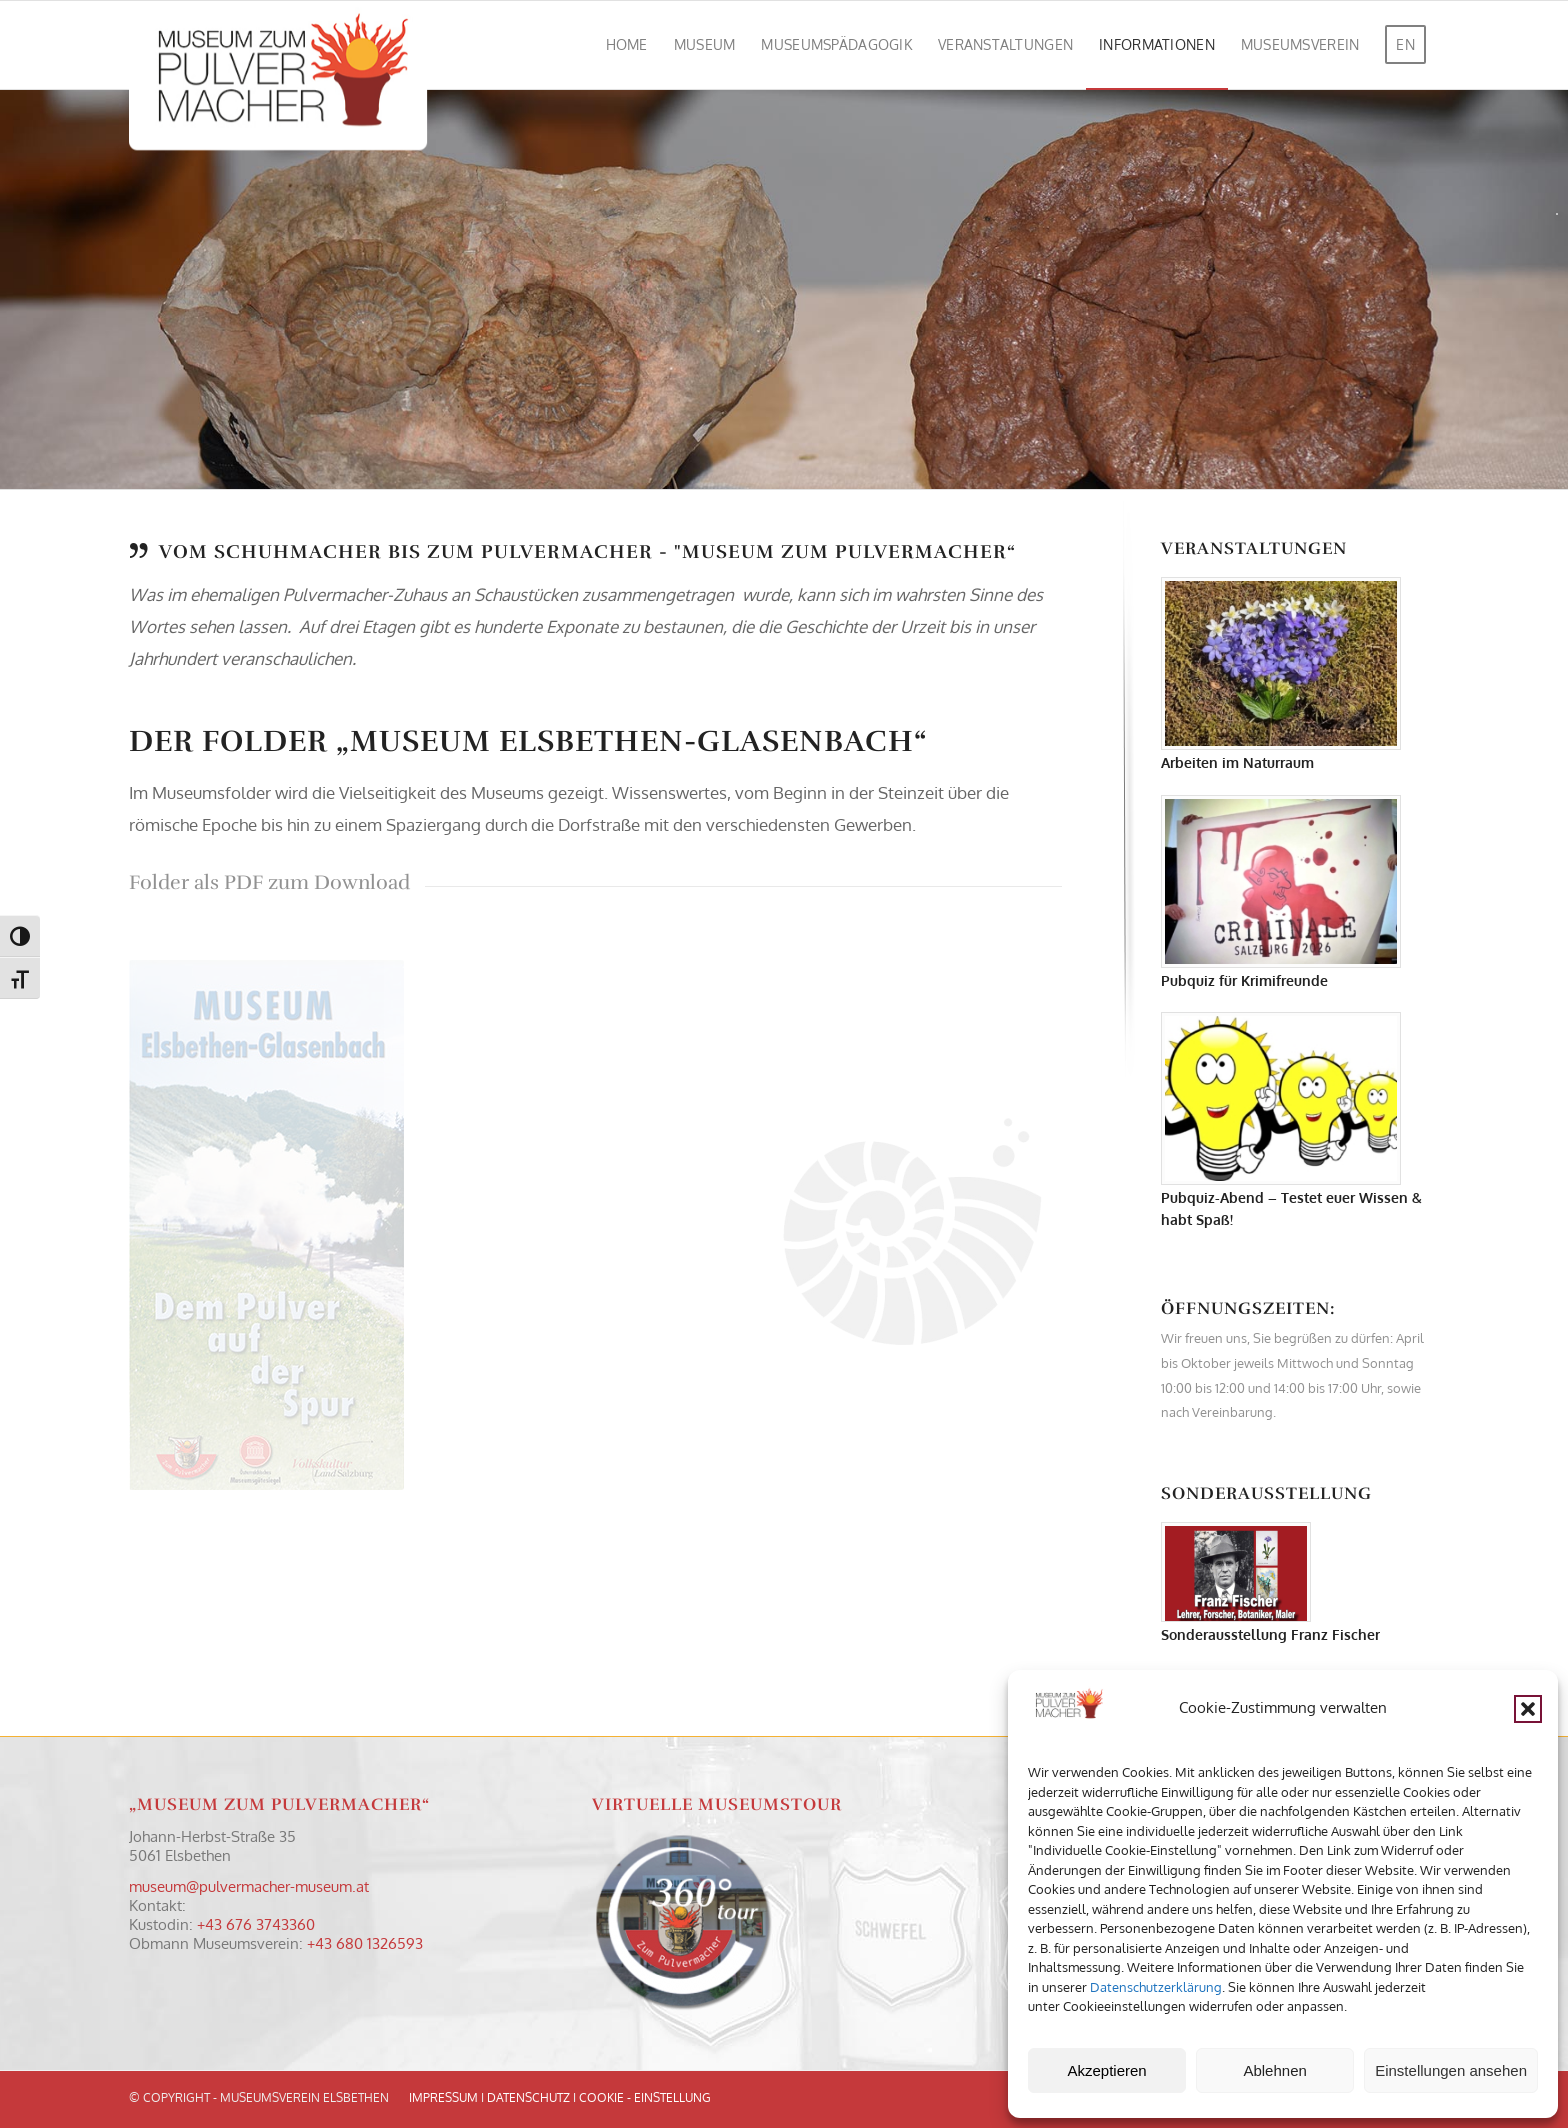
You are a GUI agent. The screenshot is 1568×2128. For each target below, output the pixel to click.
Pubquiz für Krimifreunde (1244, 980)
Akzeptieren (1106, 2070)
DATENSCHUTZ (528, 2097)
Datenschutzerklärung (1156, 1987)
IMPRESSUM (443, 2097)
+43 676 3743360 (256, 1924)
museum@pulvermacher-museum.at (249, 1886)
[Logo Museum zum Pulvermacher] (278, 45)
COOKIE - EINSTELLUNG (645, 2097)
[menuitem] (627, 45)
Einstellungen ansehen (1451, 2070)
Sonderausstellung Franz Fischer (1270, 1634)
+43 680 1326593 (365, 1943)
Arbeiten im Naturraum (1237, 762)
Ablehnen (1274, 2070)
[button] (1528, 1709)
